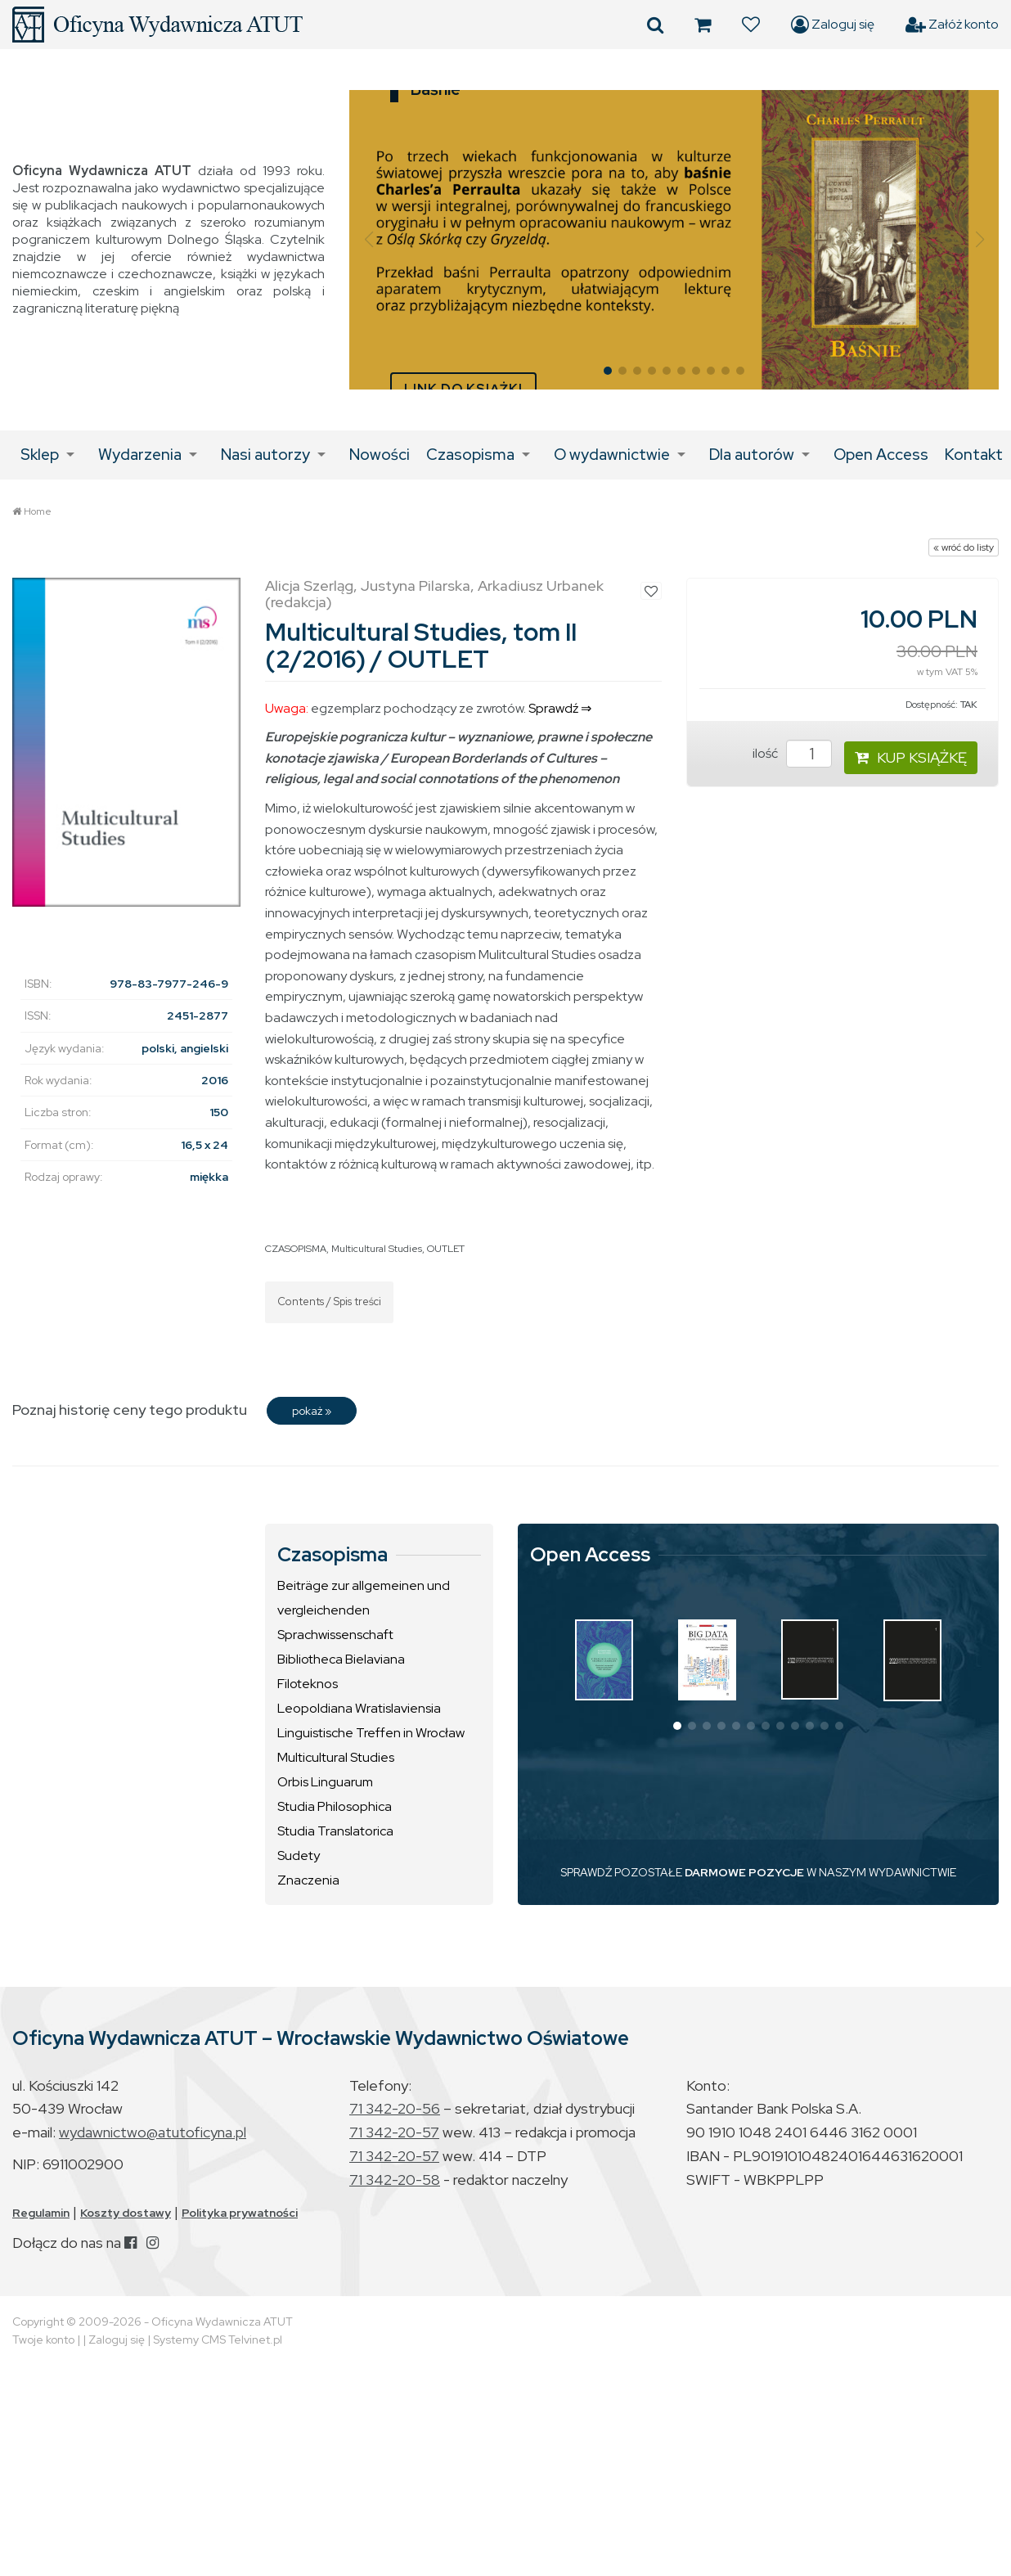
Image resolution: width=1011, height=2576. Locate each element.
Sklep (39, 454)
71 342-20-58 (394, 2179)
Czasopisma (470, 454)
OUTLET (446, 1248)
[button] (368, 240)
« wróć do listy (963, 547)
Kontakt (974, 454)
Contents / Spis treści (329, 1301)
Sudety (298, 1855)
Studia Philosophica (334, 1806)
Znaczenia (308, 1880)
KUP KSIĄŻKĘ (911, 757)
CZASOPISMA (295, 1248)
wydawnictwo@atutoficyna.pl (152, 2132)
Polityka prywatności (240, 2212)
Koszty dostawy (125, 2212)
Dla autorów (751, 454)
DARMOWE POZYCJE (744, 1872)
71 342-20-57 (394, 2132)
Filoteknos (307, 1683)
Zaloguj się (832, 25)
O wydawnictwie (612, 454)
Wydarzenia (140, 454)
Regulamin (41, 2212)
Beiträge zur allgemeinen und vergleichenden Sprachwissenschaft (363, 1610)
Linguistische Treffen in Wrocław (371, 1732)
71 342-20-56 (394, 2108)
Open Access (881, 454)
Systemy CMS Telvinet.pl (217, 2339)
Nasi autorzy (265, 454)
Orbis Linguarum (325, 1781)
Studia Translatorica (335, 1831)
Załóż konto (952, 25)
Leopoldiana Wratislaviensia (359, 1708)
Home (38, 511)
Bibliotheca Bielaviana (341, 1659)
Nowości (379, 454)
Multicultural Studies (376, 1248)
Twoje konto (43, 2339)
